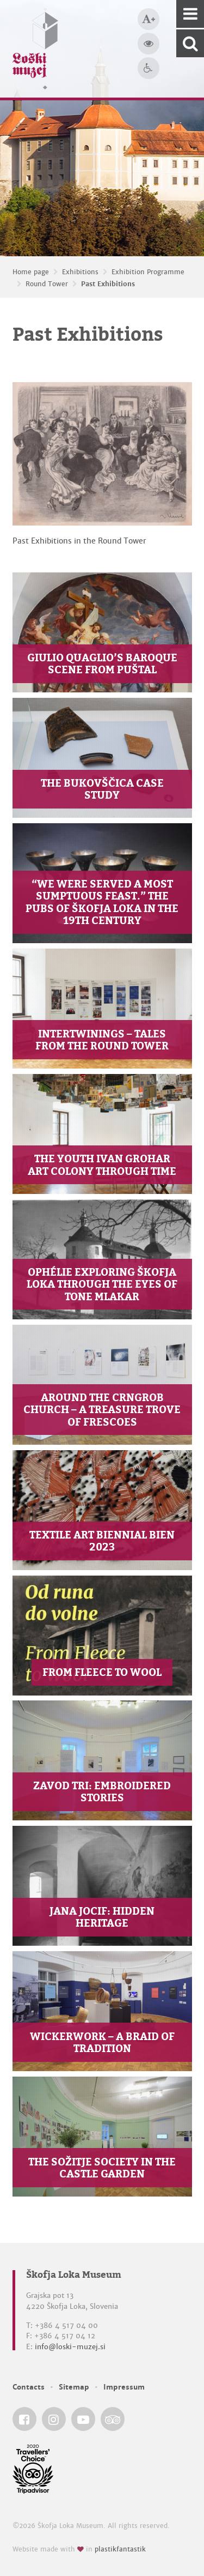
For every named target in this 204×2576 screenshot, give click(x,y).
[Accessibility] (148, 68)
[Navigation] (190, 14)
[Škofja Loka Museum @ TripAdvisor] (113, 2419)
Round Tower (47, 284)
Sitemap (74, 2387)
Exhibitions (80, 272)
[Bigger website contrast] (148, 44)
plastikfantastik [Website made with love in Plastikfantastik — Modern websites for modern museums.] (120, 2549)
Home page (31, 272)
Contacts (29, 2387)
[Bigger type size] (148, 19)
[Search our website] (190, 43)
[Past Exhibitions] (102, 454)
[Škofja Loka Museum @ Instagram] (54, 2419)
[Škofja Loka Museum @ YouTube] (83, 2419)
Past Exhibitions (108, 284)
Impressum (124, 2387)
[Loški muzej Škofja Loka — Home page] (35, 48)
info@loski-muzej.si (70, 2346)
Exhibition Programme (148, 272)
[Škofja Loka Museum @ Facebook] (24, 2419)
